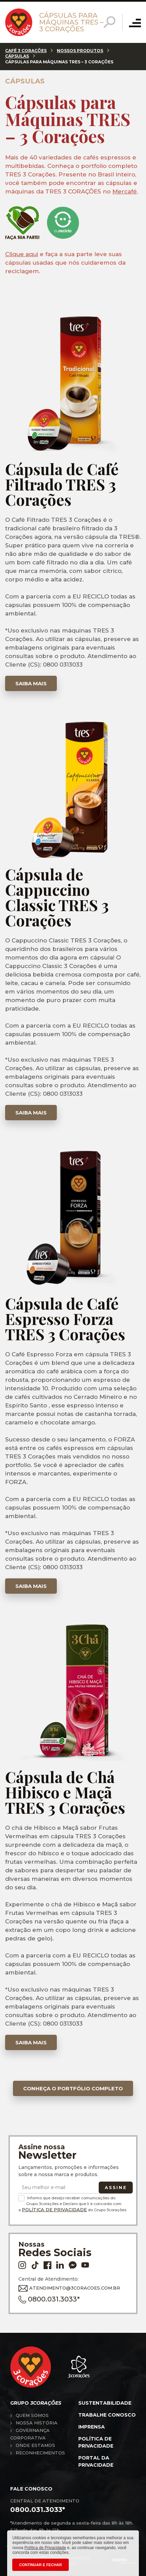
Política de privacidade (95, 2442)
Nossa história (37, 2422)
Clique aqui (21, 254)
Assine (116, 2187)
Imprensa (91, 2427)
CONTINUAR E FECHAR (40, 2565)
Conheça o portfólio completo (73, 2088)
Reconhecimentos (40, 2452)
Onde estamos (35, 2445)
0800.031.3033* (49, 2299)
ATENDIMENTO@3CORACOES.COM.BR (69, 2288)
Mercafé (124, 191)
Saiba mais (31, 683)
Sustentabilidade (104, 2403)
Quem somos (32, 2415)
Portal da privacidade (95, 2461)
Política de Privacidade (54, 2209)
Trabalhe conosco (107, 2415)
